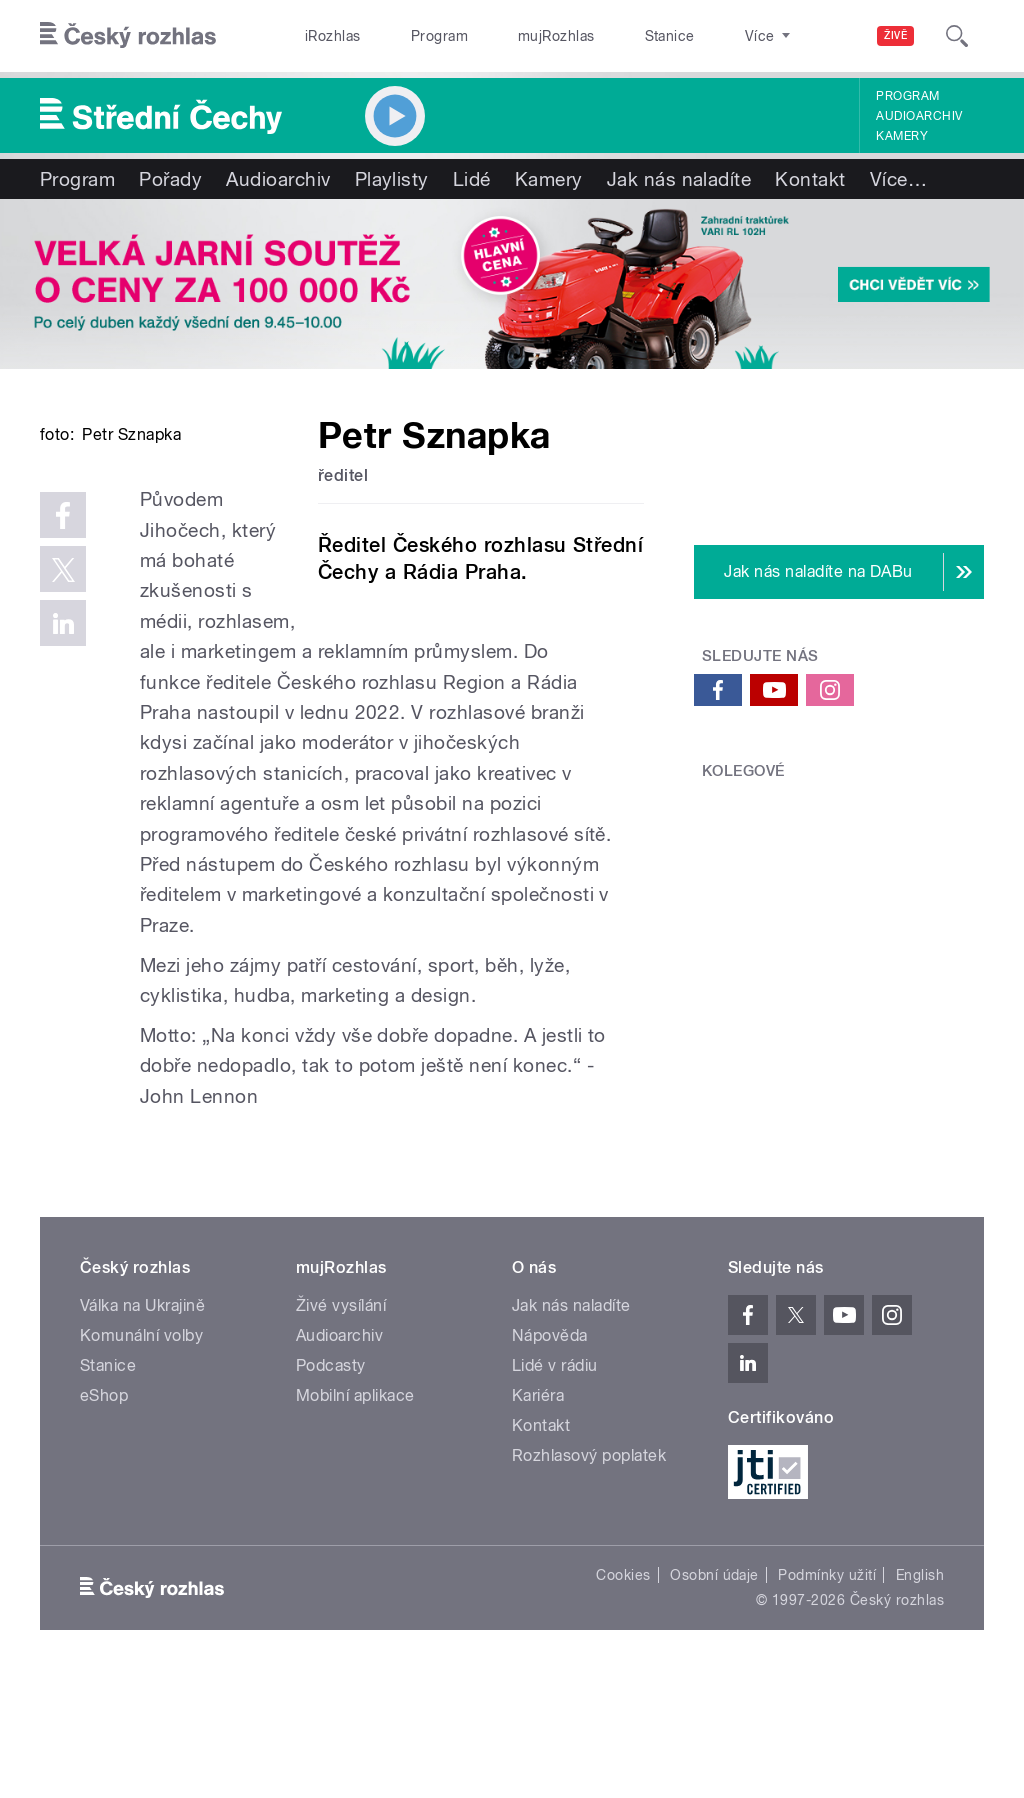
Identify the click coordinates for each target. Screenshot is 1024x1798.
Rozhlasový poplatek (589, 1575)
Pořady (170, 179)
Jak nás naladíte (679, 179)
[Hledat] (957, 36)
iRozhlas (323, 36)
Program (408, 36)
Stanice (598, 36)
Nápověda (550, 1455)
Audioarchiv (919, 116)
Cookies (623, 1696)
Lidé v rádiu (555, 1485)
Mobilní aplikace (355, 1515)
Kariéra (538, 1515)
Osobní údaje (714, 1696)
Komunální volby (141, 1455)
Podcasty (331, 1485)
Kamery (902, 136)
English (920, 1696)
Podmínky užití (827, 1696)
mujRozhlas (505, 36)
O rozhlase (689, 36)
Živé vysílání (341, 1425)
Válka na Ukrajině (142, 1425)
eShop (104, 1515)
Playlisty (392, 179)
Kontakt (810, 179)
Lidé (472, 179)
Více (898, 179)
